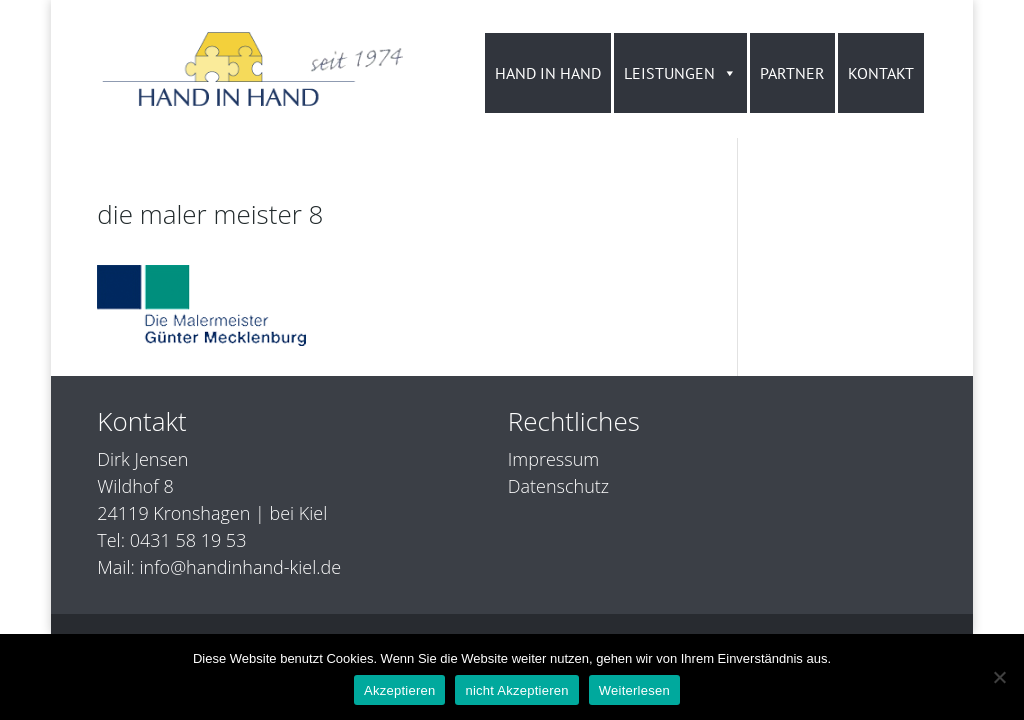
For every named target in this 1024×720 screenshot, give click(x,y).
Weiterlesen (634, 690)
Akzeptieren (399, 690)
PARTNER (792, 73)
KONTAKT (881, 73)
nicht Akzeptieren (516, 690)
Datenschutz (558, 486)
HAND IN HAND (548, 73)
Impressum (553, 459)
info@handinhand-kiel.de (240, 567)
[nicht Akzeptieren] (999, 677)
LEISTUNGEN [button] (680, 73)
